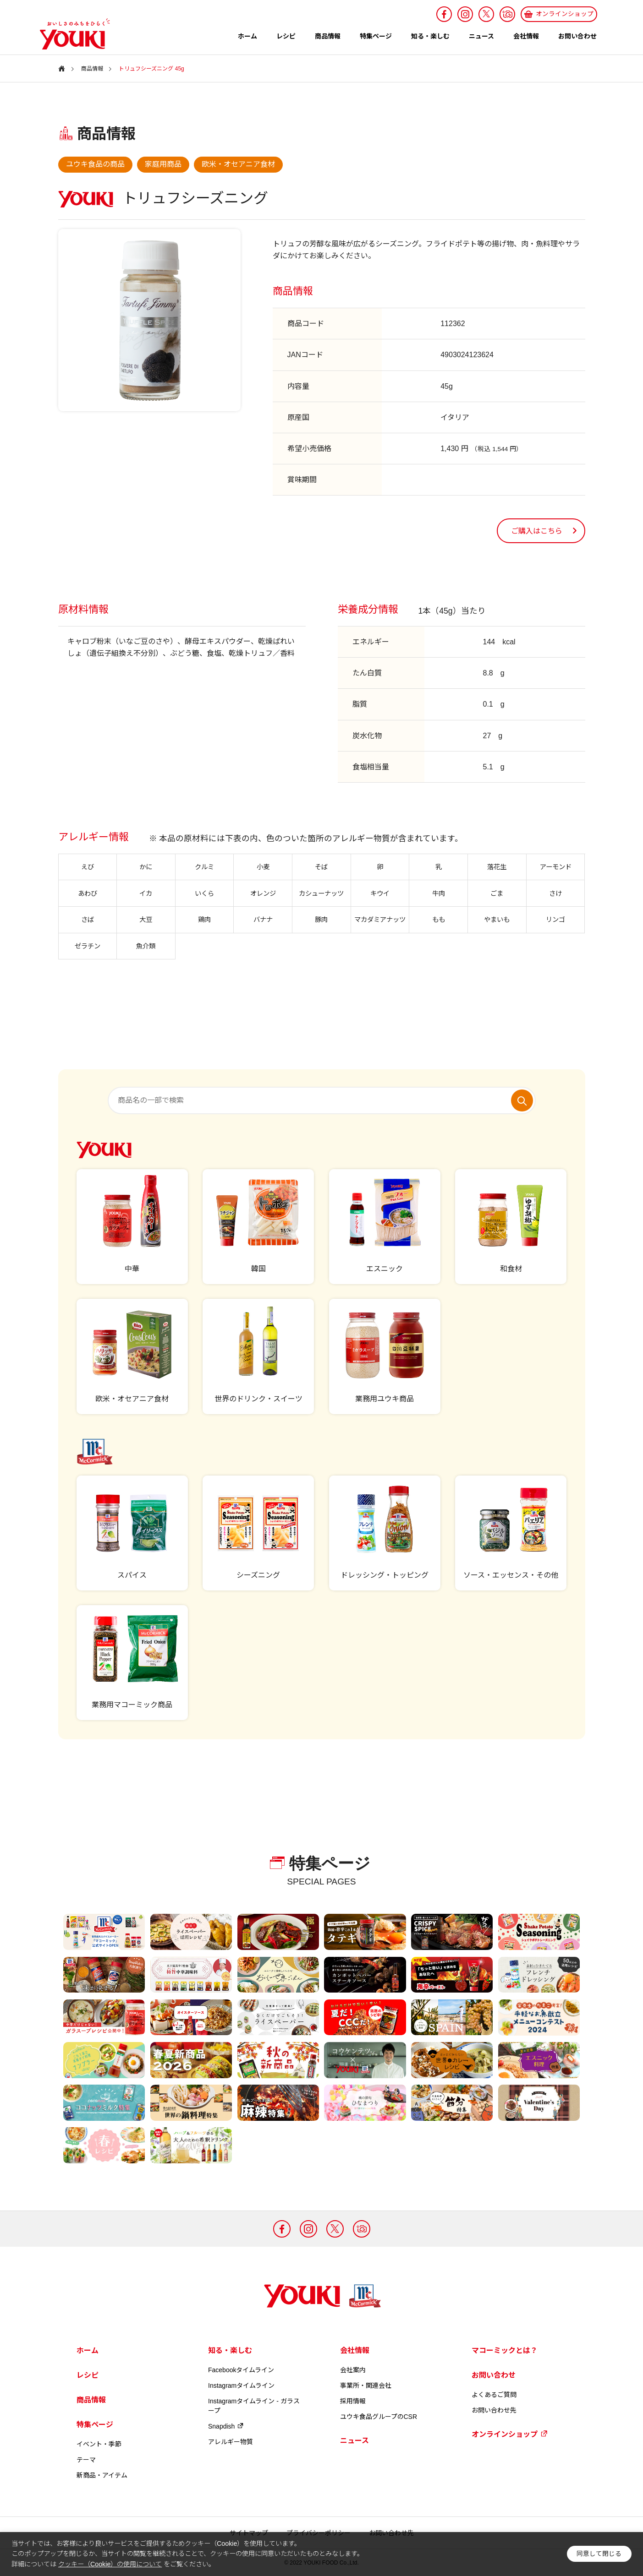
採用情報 (353, 2401)
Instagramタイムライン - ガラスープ (254, 2405)
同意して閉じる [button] (599, 2553)
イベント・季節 (99, 2444)
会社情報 (526, 36)
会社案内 (353, 2370)
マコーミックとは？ (505, 2350)
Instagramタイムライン (241, 2385)
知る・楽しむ (430, 36)
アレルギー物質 (230, 2441)
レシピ (286, 36)
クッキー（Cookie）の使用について (110, 2564)
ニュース (481, 36)
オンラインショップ (510, 2434)
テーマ (86, 2459)
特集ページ (376, 36)
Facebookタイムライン (241, 2370)
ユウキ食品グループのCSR (379, 2416)
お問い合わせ (577, 36)
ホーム (247, 36)
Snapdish (226, 2426)
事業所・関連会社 (365, 2385)
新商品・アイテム (102, 2475)
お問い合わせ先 (494, 2410)
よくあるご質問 (494, 2394)
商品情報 (328, 36)
